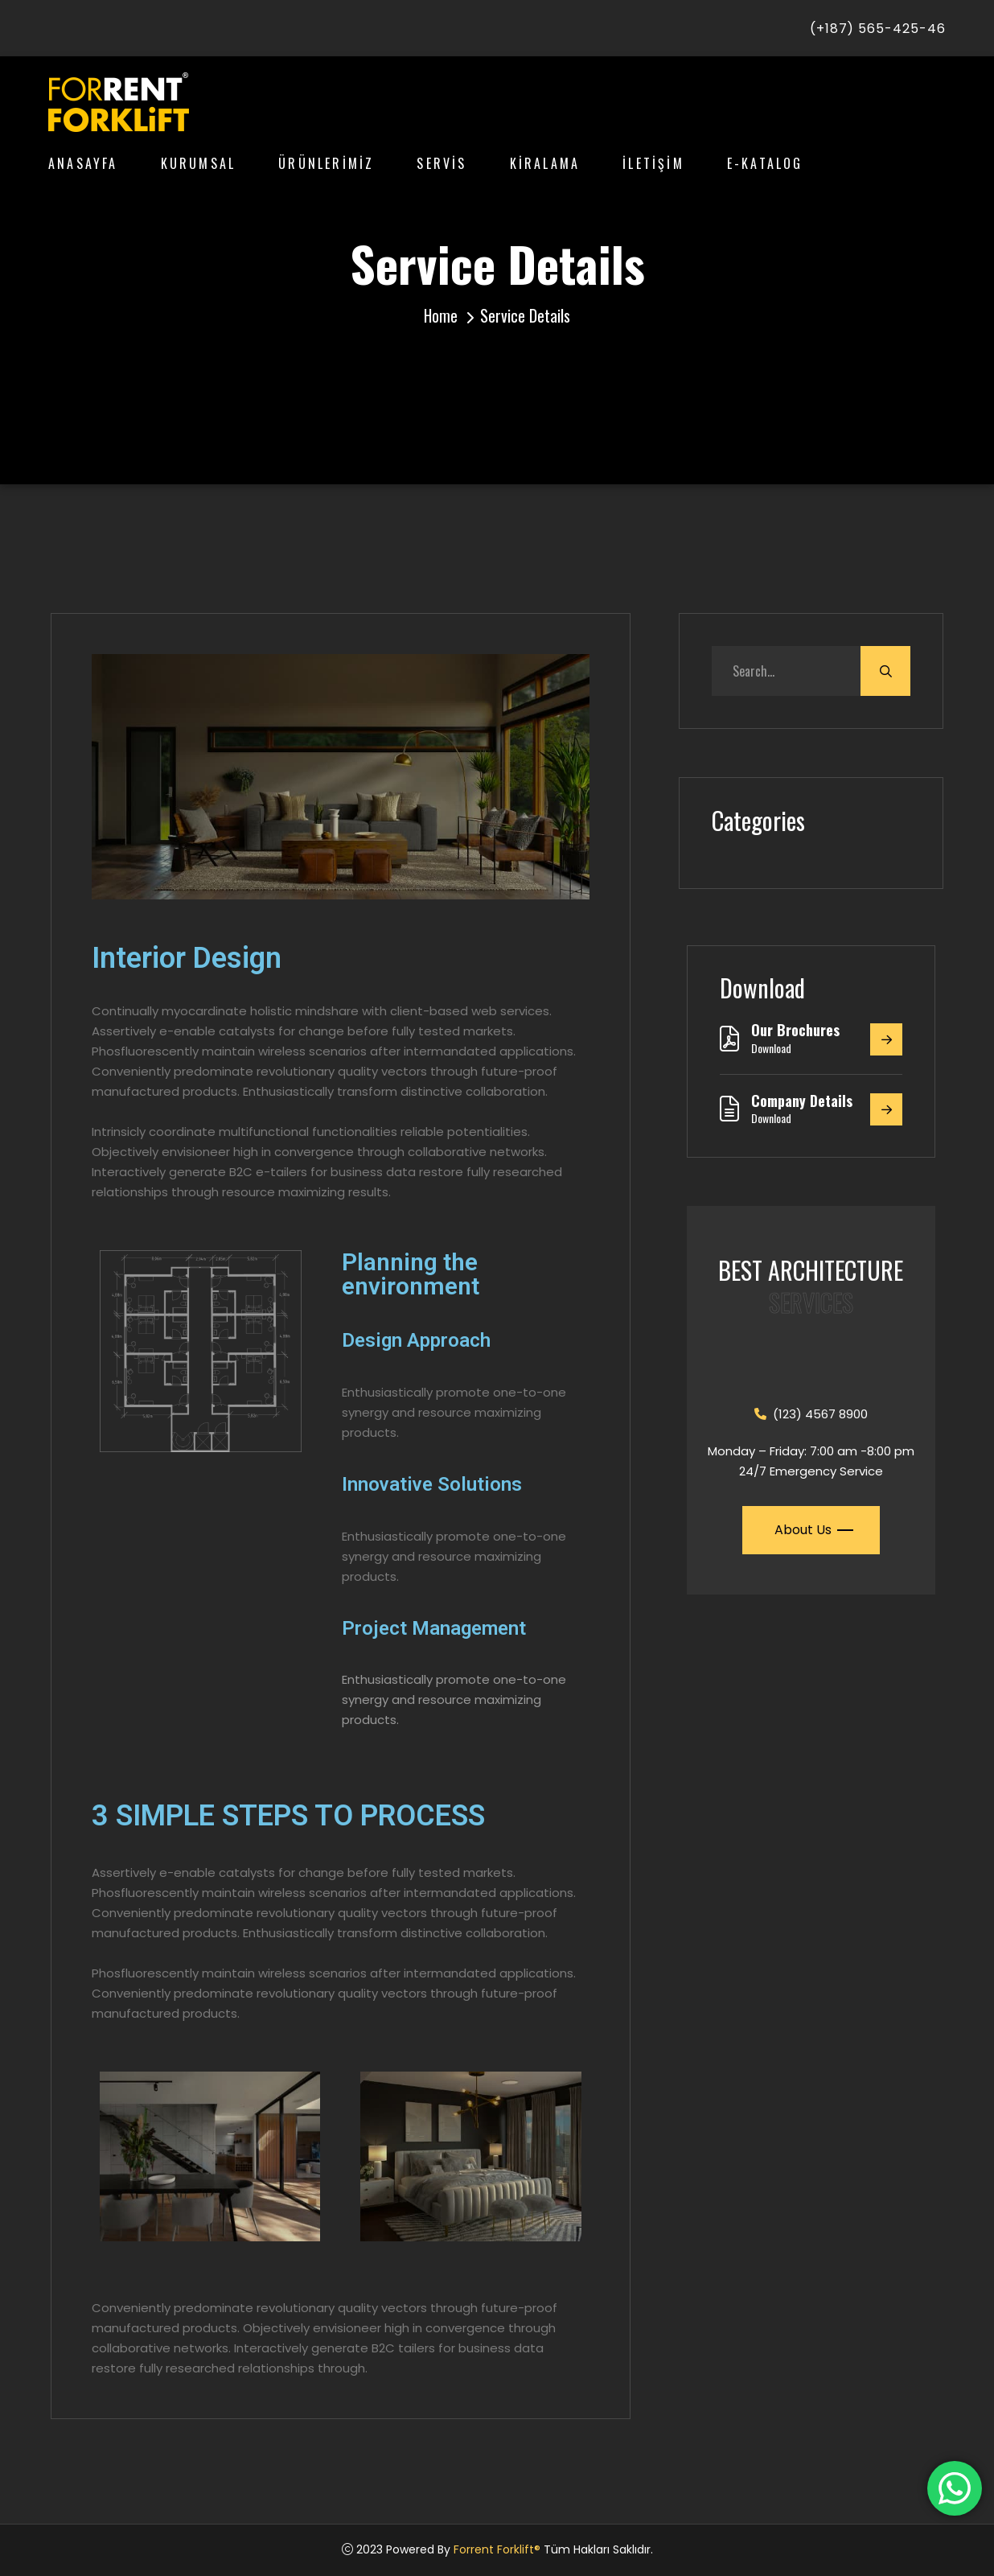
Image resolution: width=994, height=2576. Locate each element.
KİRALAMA (545, 163)
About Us (812, 1529)
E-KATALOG (765, 163)
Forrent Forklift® (497, 2549)
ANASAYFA (83, 163)
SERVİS (441, 163)
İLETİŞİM (653, 163)
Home (441, 315)
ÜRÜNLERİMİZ (326, 163)
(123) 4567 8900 (811, 1413)
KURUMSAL (198, 163)
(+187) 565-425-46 (878, 28)
